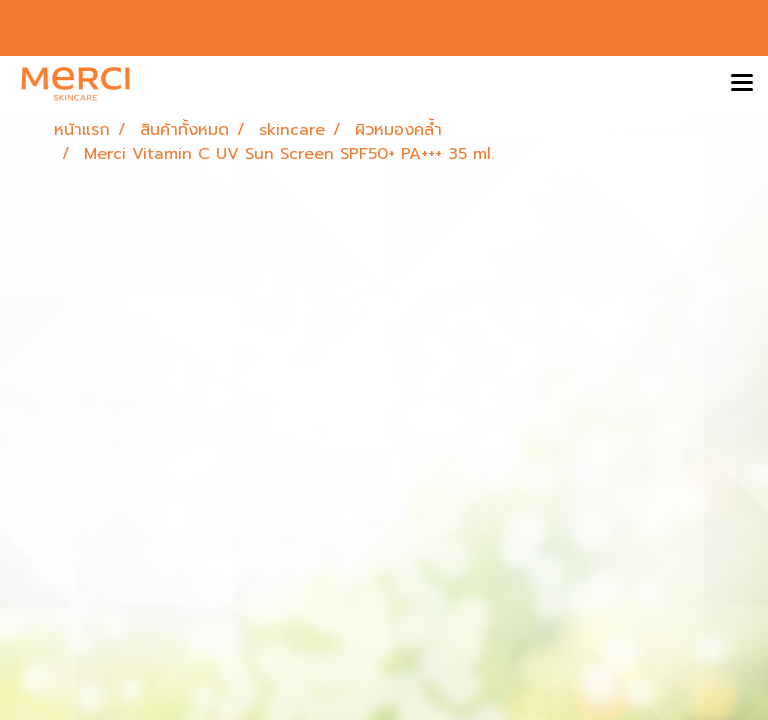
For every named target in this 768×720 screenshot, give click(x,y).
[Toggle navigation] (742, 84)
